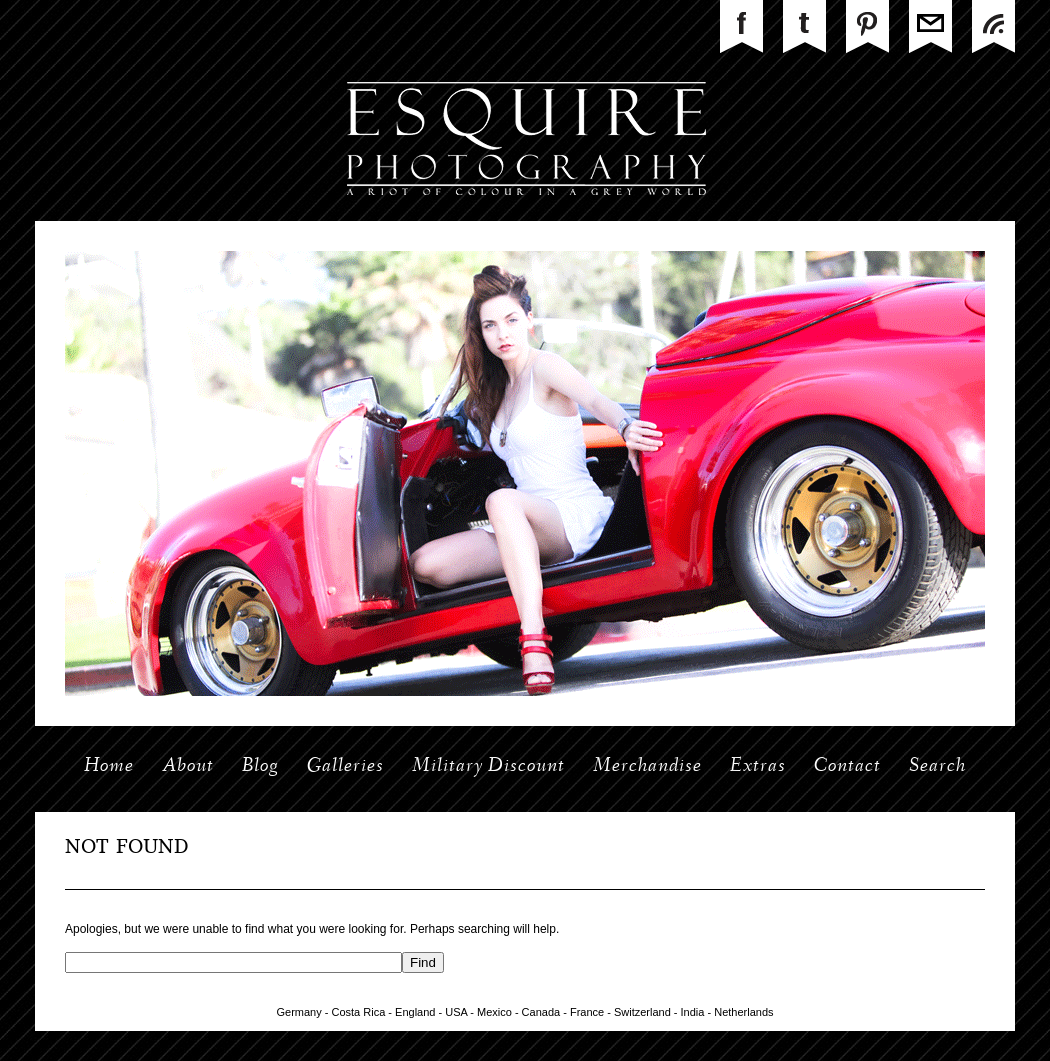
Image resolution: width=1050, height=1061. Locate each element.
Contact (847, 767)
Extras (758, 767)
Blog (260, 767)
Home (109, 767)
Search (937, 767)
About (188, 767)
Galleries (345, 767)
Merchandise (647, 767)
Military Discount (488, 767)
